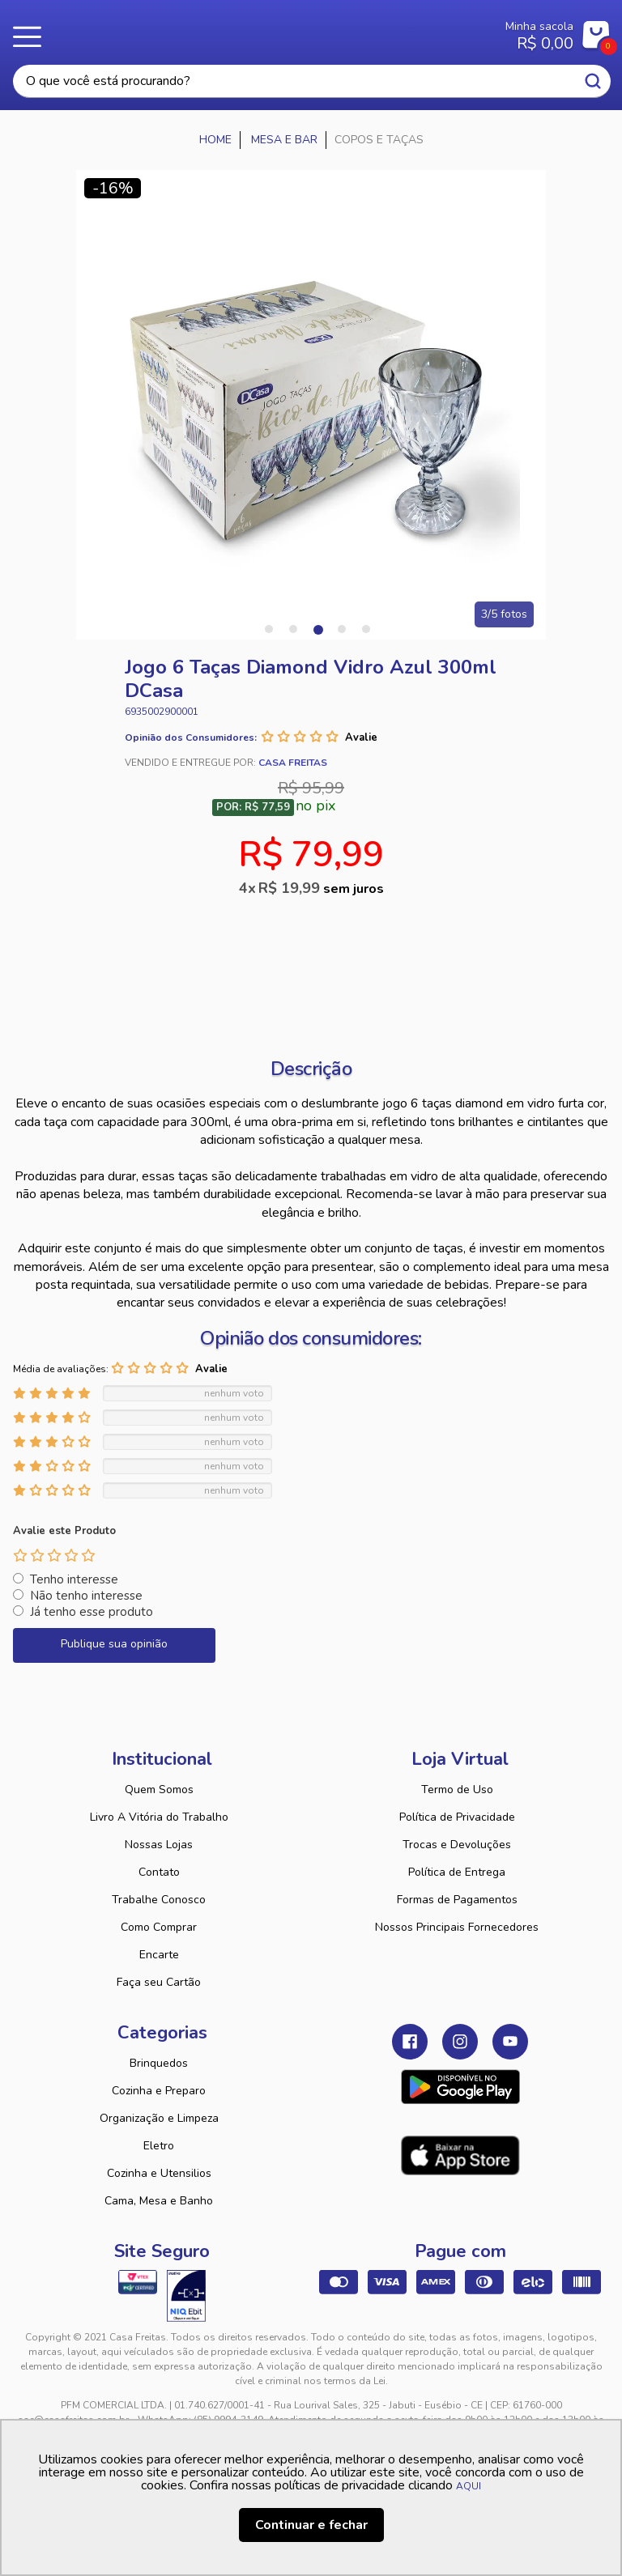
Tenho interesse (74, 1579)
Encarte (159, 1954)
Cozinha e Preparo (159, 2090)
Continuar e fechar (311, 2525)
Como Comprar (159, 1927)
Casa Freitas (261, 31)
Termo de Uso (457, 1789)
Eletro (158, 2145)
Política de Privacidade (457, 1817)
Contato (159, 1872)
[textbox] (312, 81)
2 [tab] (293, 629)
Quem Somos (159, 1789)
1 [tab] (269, 629)
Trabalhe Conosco (159, 1899)
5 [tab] (366, 629)
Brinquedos (159, 2063)
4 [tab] (342, 629)
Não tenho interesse (86, 1596)
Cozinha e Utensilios (159, 2173)
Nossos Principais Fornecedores (457, 1927)
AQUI (468, 2486)
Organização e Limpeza (159, 2118)
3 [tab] (317, 629)
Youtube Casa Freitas (510, 2042)
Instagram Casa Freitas (460, 2042)
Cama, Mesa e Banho (158, 2200)
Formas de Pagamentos (457, 1899)
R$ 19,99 (321, 888)
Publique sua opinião (114, 1643)
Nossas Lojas (159, 1844)
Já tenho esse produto (91, 1612)
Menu (32, 36)
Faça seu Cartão (159, 1982)
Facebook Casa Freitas (410, 2042)
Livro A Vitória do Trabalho (159, 1817)
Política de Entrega (456, 1872)
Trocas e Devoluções (457, 1844)
